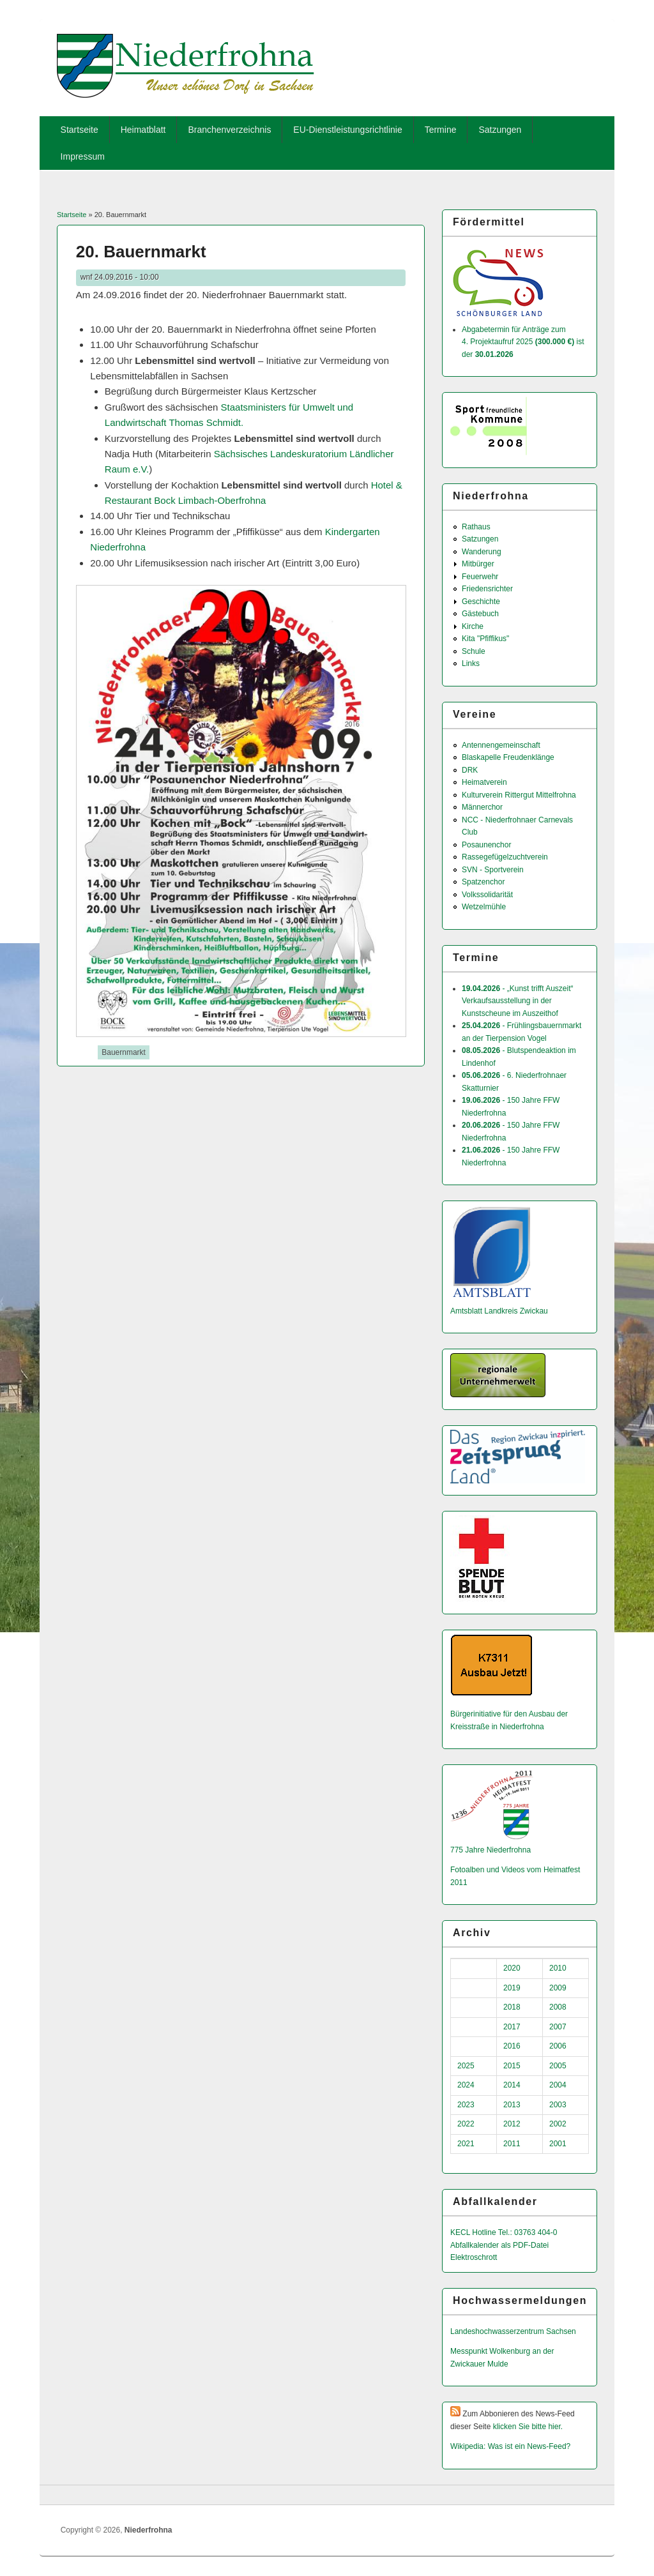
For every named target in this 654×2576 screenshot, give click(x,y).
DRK (470, 770)
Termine (441, 130)
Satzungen (499, 130)
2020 (512, 1968)
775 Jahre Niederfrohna (490, 1849)
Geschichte (481, 601)
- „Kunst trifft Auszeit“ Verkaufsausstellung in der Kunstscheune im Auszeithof (518, 1001)
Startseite (79, 130)
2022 (466, 2123)
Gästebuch (480, 613)
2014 (512, 2084)
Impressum (83, 156)
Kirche (472, 626)
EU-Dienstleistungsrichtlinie (347, 130)
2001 (558, 2143)
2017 (512, 2026)
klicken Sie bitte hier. (528, 2426)
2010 (558, 1968)
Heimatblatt (143, 130)
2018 (512, 2007)
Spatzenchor (483, 881)
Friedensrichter (487, 588)
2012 (512, 2123)
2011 (512, 2143)
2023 (466, 2104)
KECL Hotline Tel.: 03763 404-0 (503, 2232)
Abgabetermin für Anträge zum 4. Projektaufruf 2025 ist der (523, 342)
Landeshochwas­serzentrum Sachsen (513, 2331)
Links (471, 663)
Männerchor (482, 807)
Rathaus (476, 526)
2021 (466, 2143)
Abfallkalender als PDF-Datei (499, 2245)
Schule (473, 651)
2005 (558, 2065)
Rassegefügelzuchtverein (505, 856)
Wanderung (481, 551)
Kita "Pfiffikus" (485, 638)
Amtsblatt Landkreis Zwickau (499, 1311)
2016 (512, 2046)
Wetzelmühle (484, 906)
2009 (558, 1987)
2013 (512, 2104)
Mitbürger (478, 563)
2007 (558, 2026)
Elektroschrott (473, 2257)
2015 (512, 2065)
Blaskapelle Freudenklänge (508, 757)
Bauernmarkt (124, 1052)
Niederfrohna (148, 2530)
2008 (558, 2007)
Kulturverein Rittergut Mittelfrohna (519, 795)
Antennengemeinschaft (501, 745)
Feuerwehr (480, 576)
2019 (512, 1987)
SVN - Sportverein (493, 869)
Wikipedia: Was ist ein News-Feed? (510, 2446)
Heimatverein (484, 782)
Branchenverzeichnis (229, 130)
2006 (558, 2046)
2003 (558, 2104)
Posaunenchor (486, 844)
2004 (558, 2084)
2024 (466, 2084)
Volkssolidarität (487, 894)
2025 (466, 2065)
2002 (558, 2123)
